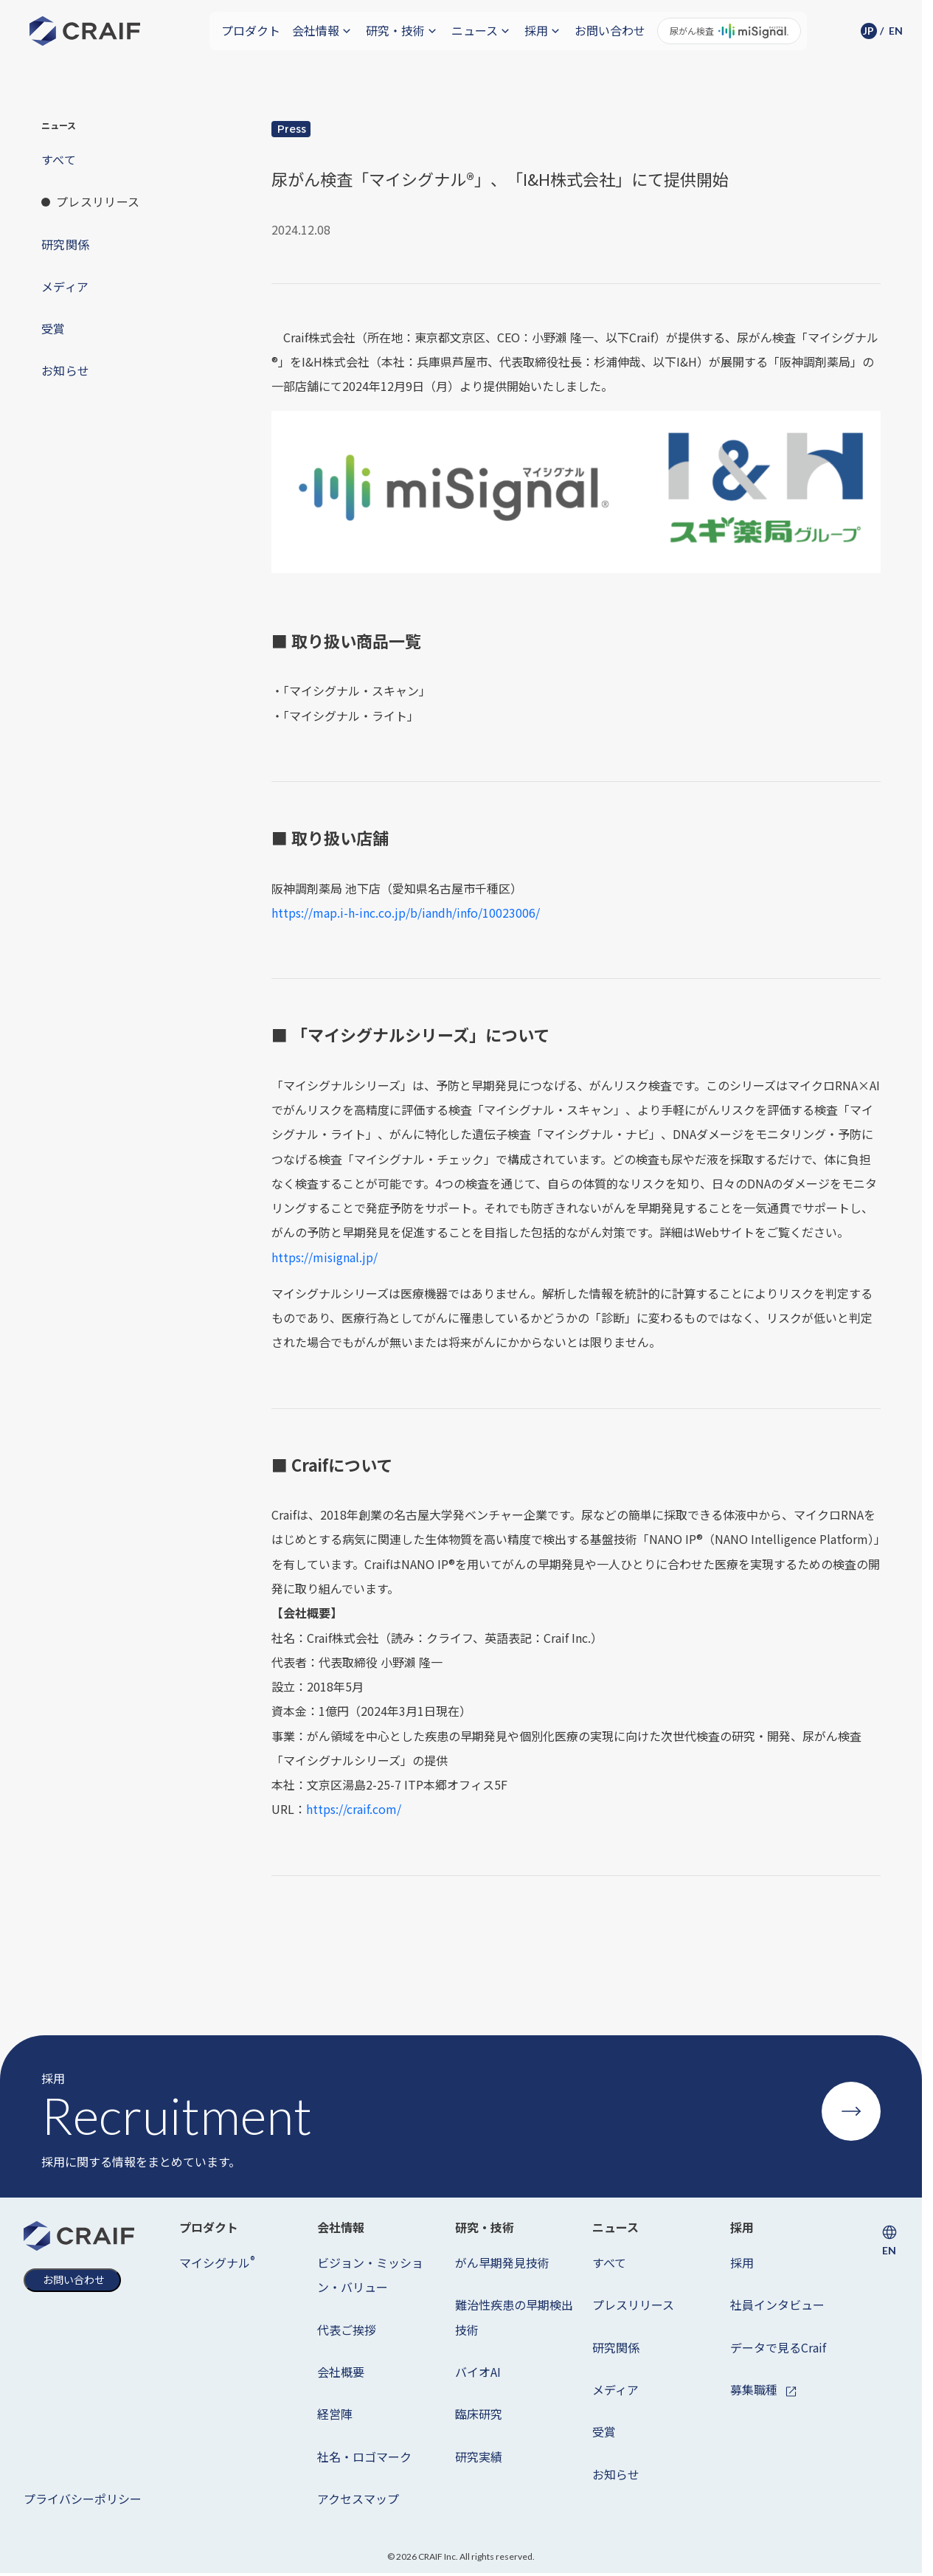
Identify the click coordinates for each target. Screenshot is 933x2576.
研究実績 (478, 2456)
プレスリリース (633, 2304)
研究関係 (615, 2347)
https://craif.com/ (353, 1809)
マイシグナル (216, 2262)
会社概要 (340, 2372)
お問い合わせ (610, 30)
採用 (742, 2262)
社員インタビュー (777, 2304)
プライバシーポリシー (83, 2498)
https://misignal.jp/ (324, 1257)
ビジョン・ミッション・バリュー (370, 2275)
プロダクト (250, 30)
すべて (609, 2262)
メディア (615, 2389)
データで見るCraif (778, 2347)
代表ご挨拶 (346, 2329)
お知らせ (615, 2474)
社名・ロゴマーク (364, 2456)
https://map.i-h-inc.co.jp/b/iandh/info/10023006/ (405, 912)
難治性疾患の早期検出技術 (514, 2317)
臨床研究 (478, 2414)
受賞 (604, 2431)
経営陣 (335, 2414)
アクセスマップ (358, 2498)
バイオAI (478, 2372)
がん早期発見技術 (502, 2262)
